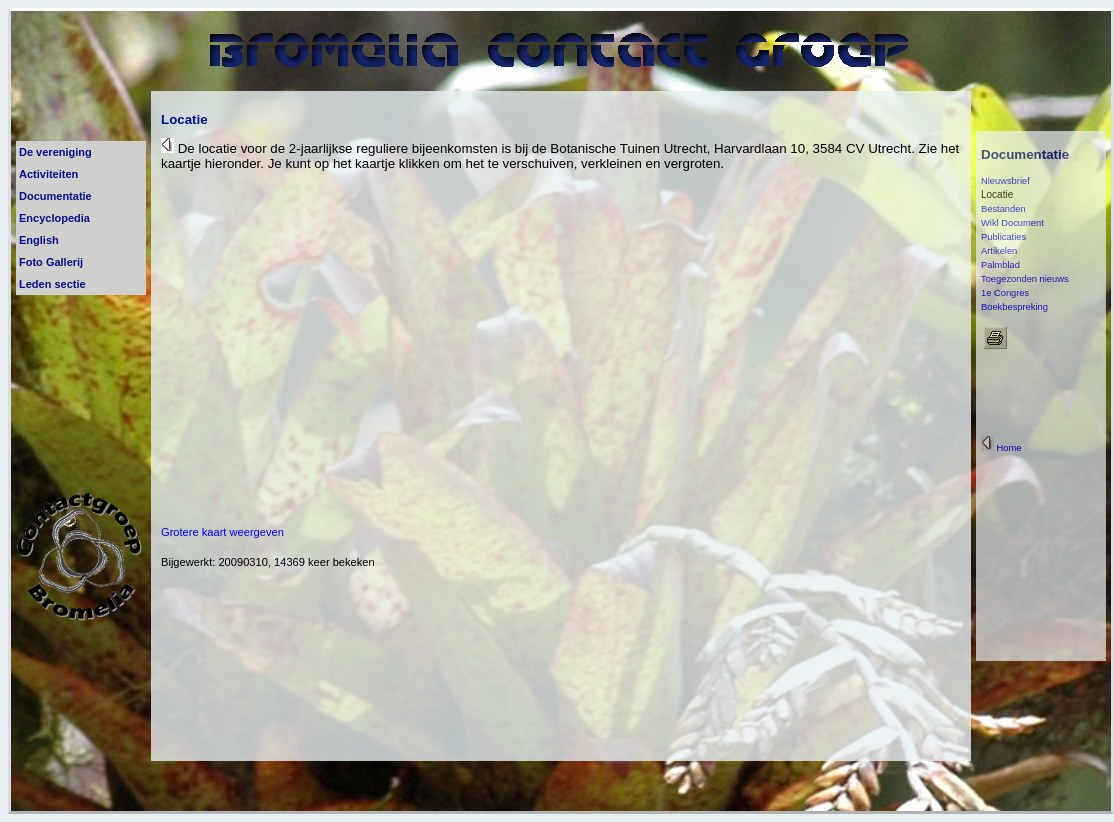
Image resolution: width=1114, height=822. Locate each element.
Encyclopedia (54, 218)
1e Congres (1005, 293)
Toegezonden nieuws (1025, 279)
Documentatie (55, 196)
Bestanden (1003, 209)
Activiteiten (48, 174)
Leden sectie (52, 284)
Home (1001, 448)
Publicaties (1003, 237)
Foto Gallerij (51, 262)
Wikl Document (1012, 223)
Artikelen (999, 251)
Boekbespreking (1014, 307)
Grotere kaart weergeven (222, 532)
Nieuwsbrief (1005, 181)
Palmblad (1000, 265)
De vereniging (55, 152)
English (39, 240)
